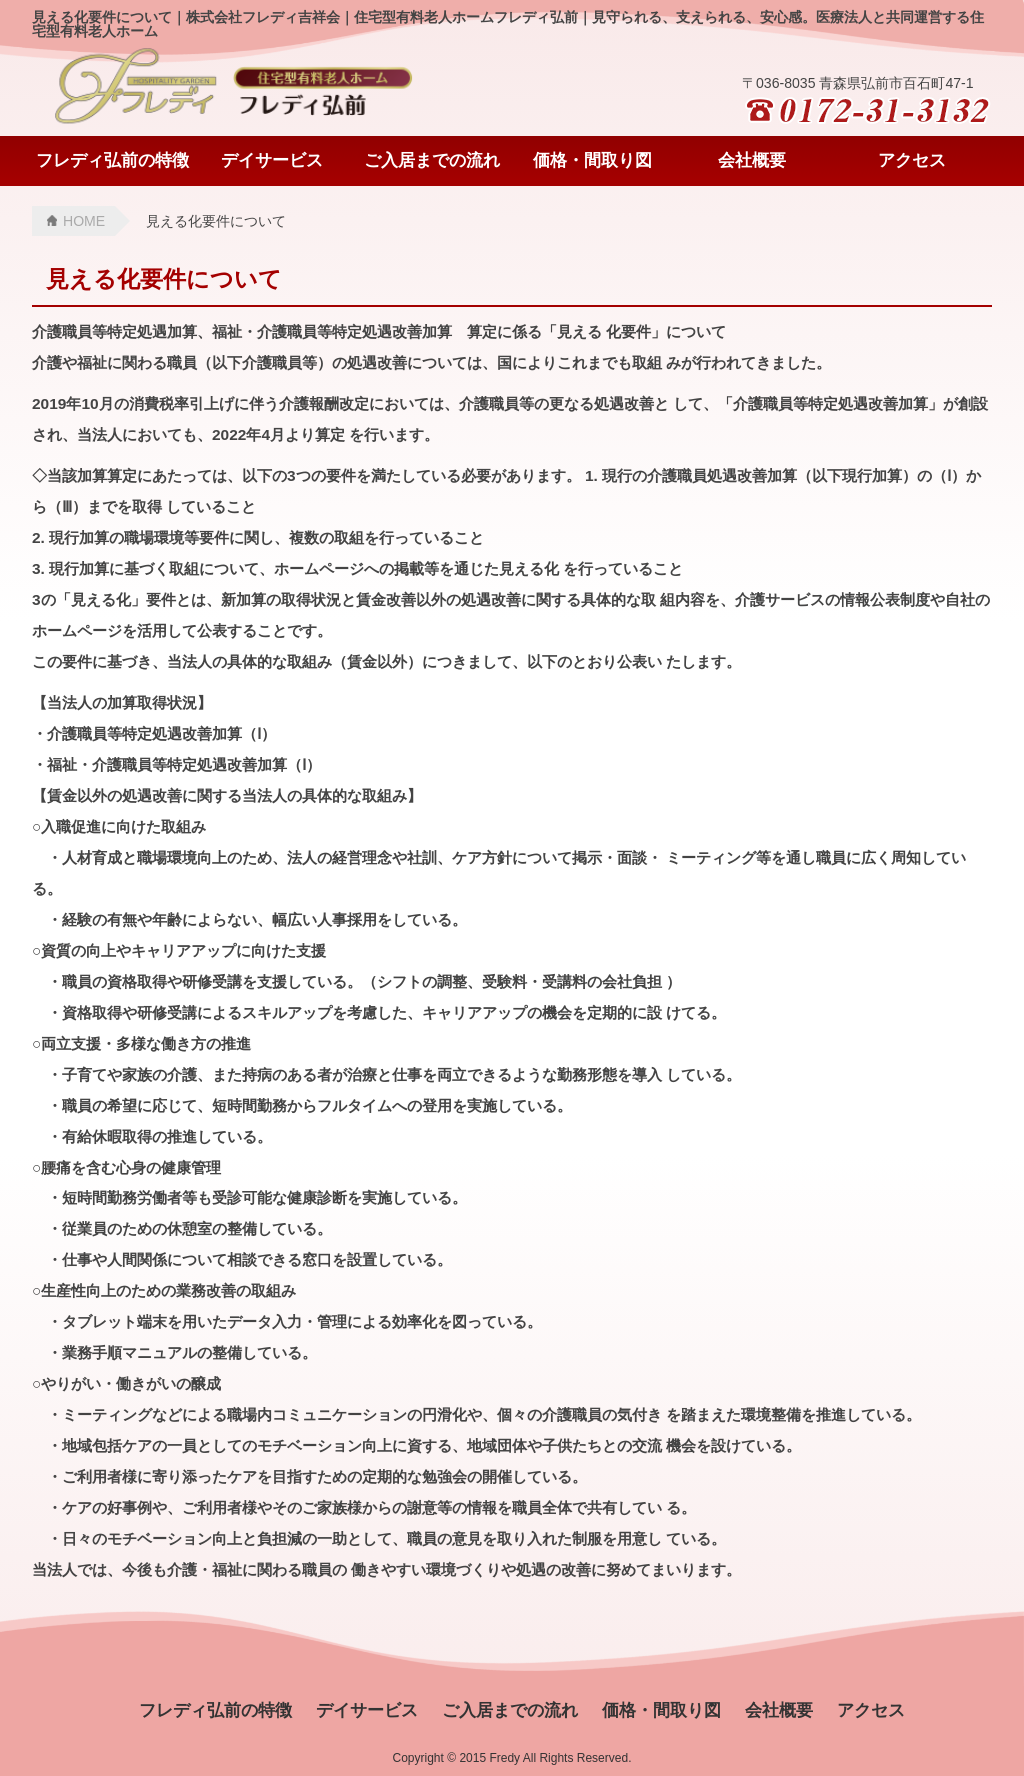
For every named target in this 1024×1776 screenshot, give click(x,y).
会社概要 (752, 160)
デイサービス (272, 160)
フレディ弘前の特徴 (112, 160)
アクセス (912, 160)
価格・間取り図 (592, 160)
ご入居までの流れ (432, 160)
